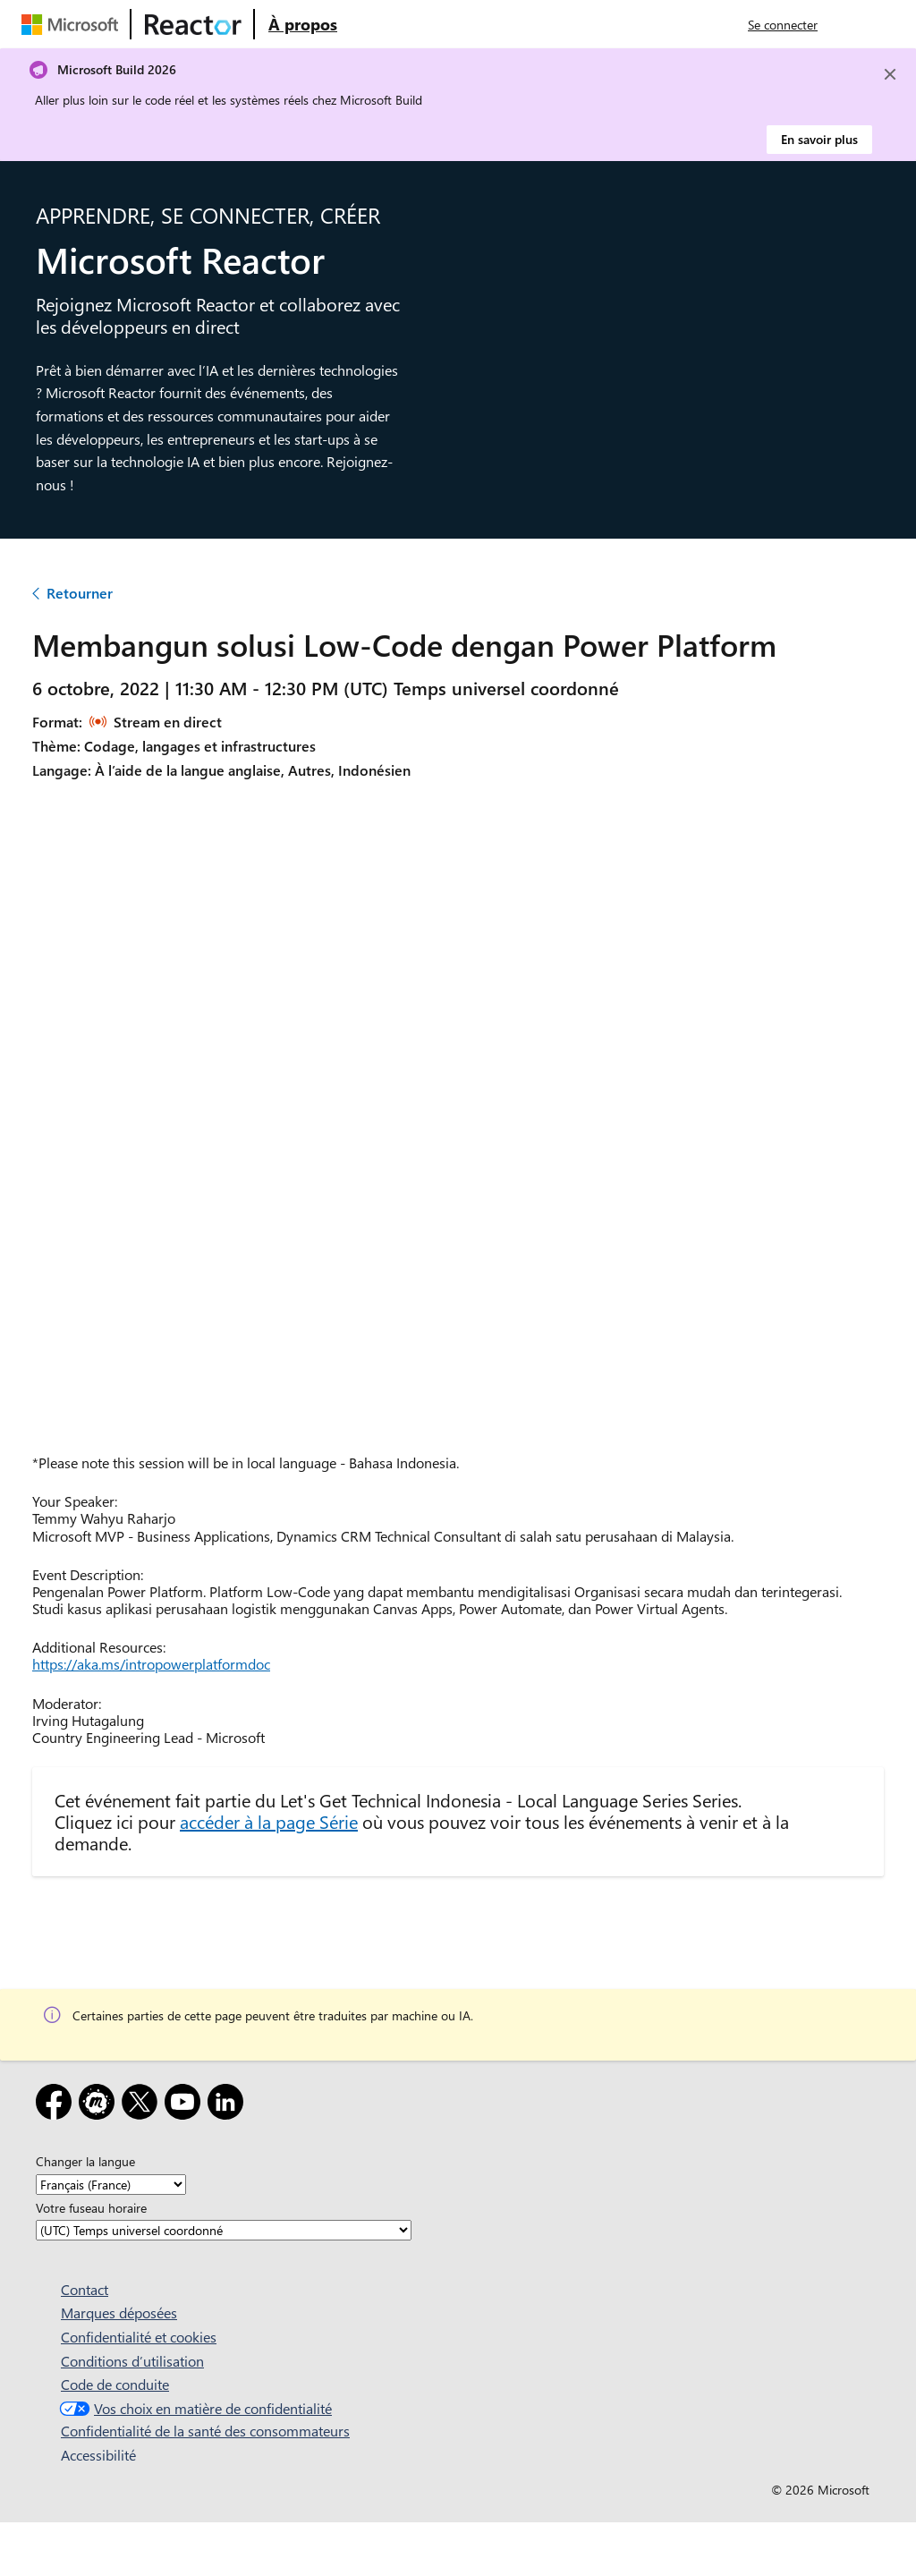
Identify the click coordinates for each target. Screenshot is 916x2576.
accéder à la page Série (269, 1821)
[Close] (890, 74)
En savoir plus (819, 139)
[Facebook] (57, 2105)
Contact (84, 2289)
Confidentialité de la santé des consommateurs (205, 2430)
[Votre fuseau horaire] (223, 2230)
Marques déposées (119, 2312)
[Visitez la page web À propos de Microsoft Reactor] (302, 24)
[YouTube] (186, 2105)
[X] (143, 2105)
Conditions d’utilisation (132, 2360)
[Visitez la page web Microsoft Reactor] (193, 24)
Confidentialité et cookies (138, 2336)
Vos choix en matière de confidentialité (193, 2408)
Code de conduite (115, 2384)
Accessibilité (98, 2454)
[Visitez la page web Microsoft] (73, 24)
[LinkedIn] (229, 2105)
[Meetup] (100, 2105)
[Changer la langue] (111, 2184)
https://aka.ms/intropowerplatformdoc (151, 1663)
